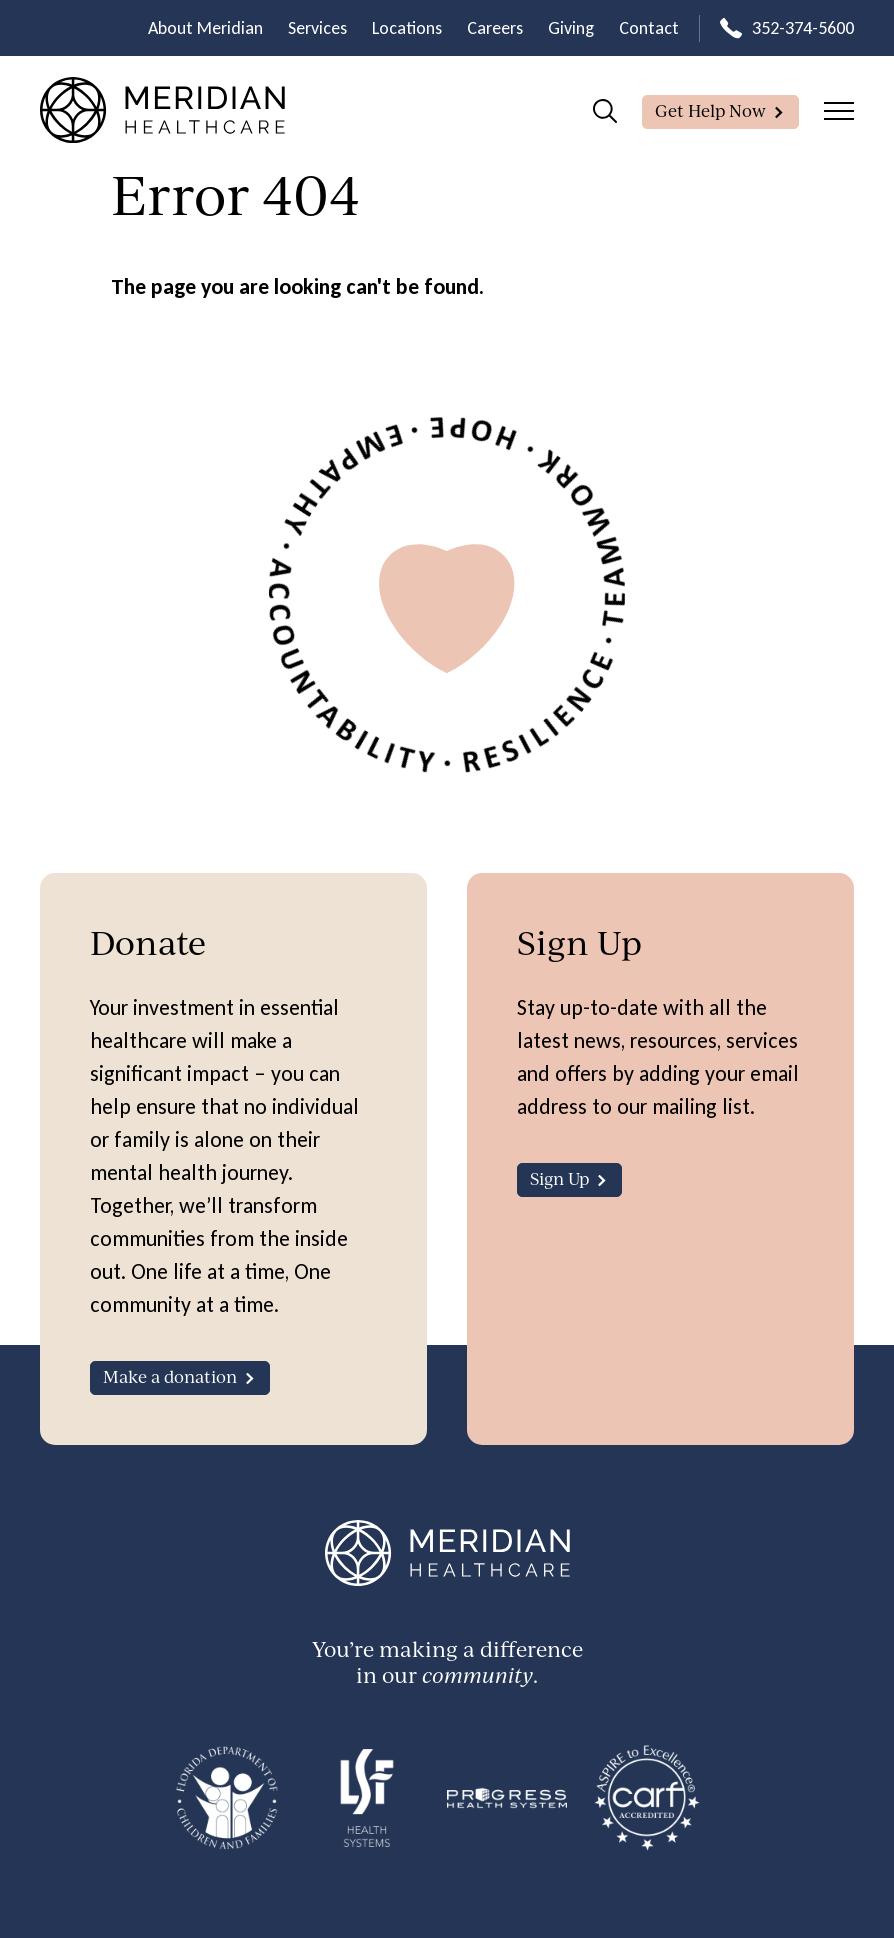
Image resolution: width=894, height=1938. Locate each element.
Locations (407, 28)
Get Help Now (710, 110)
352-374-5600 (803, 28)
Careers (495, 28)
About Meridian (205, 28)
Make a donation (170, 1376)
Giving (571, 28)
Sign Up (559, 1178)
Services (317, 28)
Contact (649, 28)
